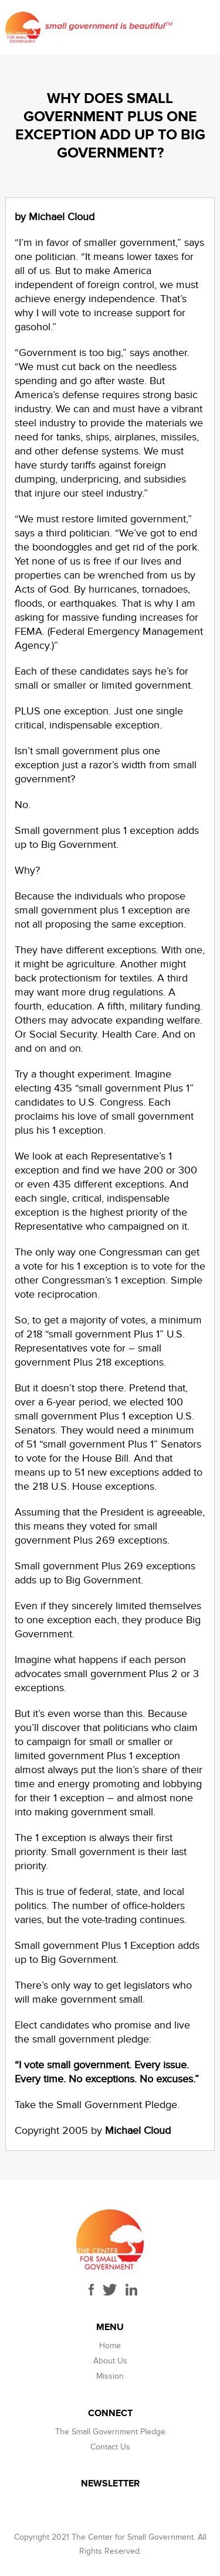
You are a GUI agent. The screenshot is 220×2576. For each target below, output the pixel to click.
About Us (110, 2361)
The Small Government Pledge (110, 2432)
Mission (110, 2376)
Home (110, 2346)
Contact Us (110, 2447)
